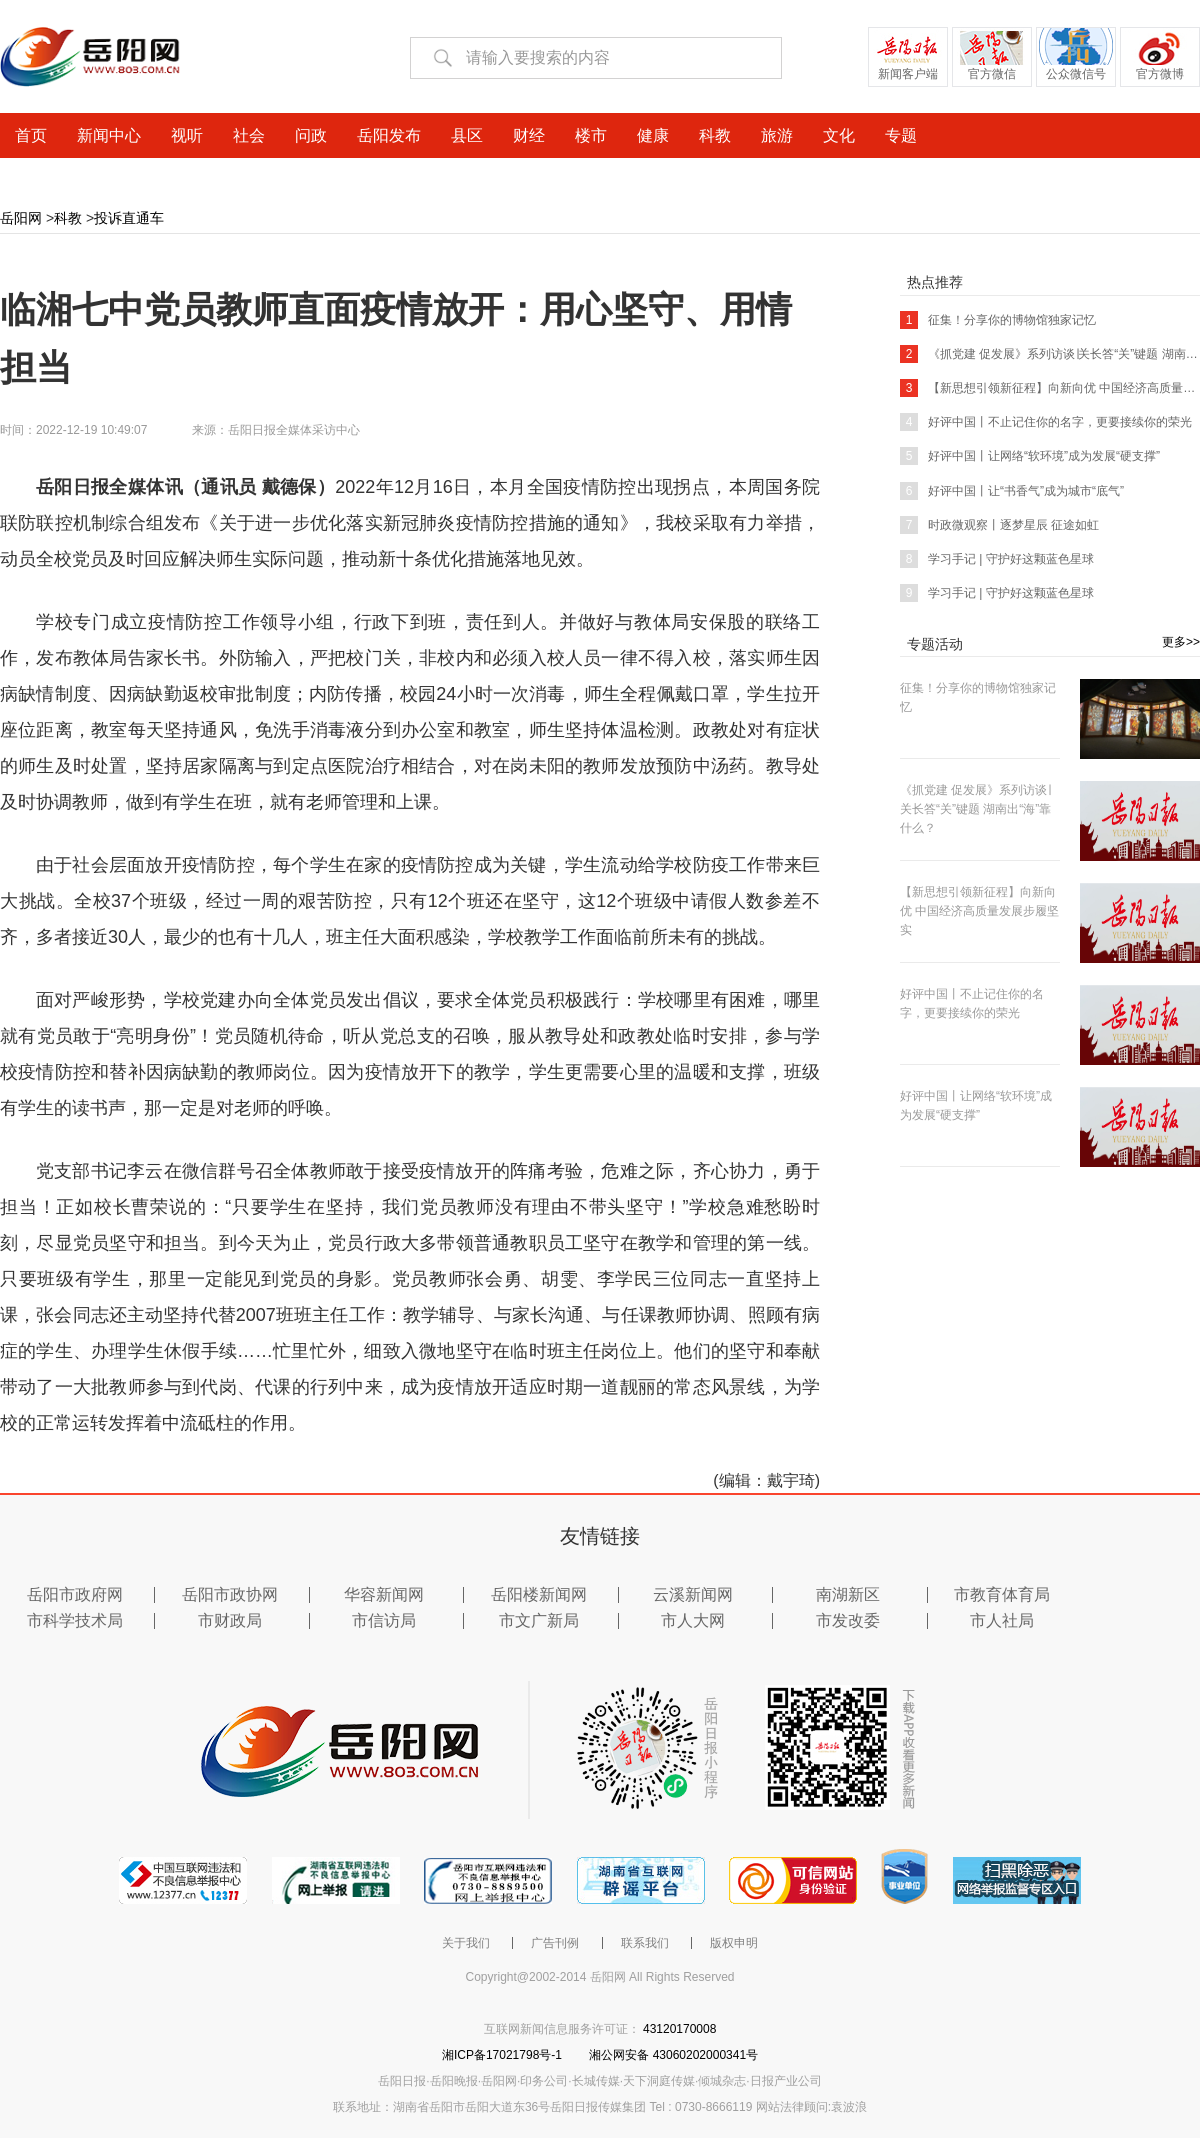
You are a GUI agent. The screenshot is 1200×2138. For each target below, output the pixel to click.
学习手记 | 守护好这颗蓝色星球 (997, 559)
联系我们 (645, 1943)
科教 (68, 218)
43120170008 (679, 2029)
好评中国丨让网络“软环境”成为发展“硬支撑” (1030, 456)
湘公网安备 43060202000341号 (673, 2055)
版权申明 (734, 1943)
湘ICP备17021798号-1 (503, 2055)
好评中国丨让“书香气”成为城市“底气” (1012, 491)
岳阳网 (21, 218)
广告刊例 (555, 1943)
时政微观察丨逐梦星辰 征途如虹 (999, 525)
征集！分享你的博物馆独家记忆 (998, 320)
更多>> (1181, 642)
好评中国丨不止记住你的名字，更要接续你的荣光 (1046, 422)
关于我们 (466, 1943)
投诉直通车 (129, 218)
